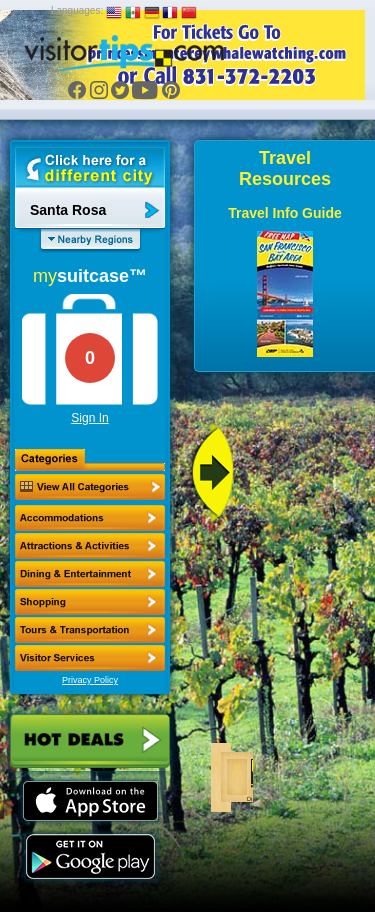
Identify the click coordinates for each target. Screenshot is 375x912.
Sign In (89, 418)
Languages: (77, 10)
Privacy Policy (90, 680)
